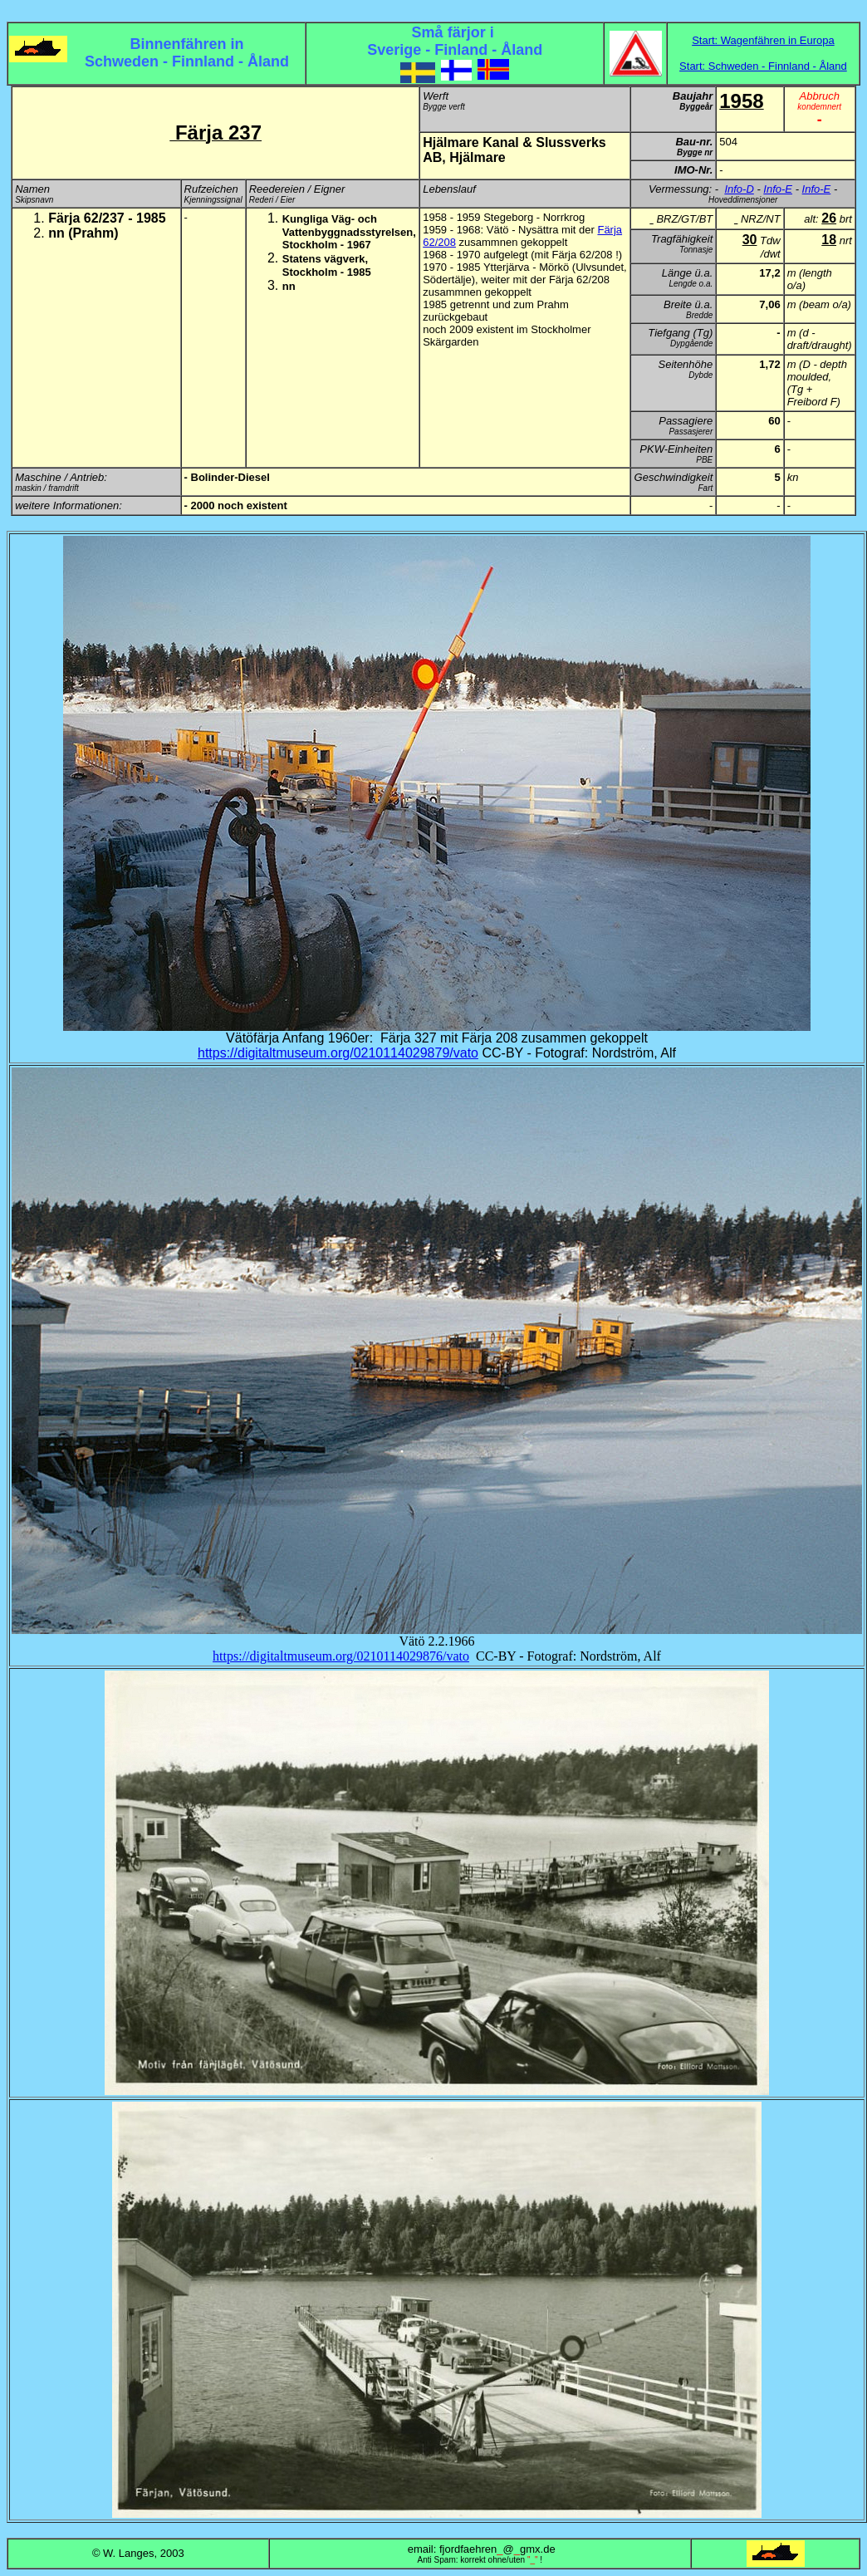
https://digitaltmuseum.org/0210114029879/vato (338, 1053)
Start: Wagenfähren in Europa (763, 40)
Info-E (777, 189)
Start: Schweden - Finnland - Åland (763, 66)
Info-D (738, 189)
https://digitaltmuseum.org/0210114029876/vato (341, 1656)
